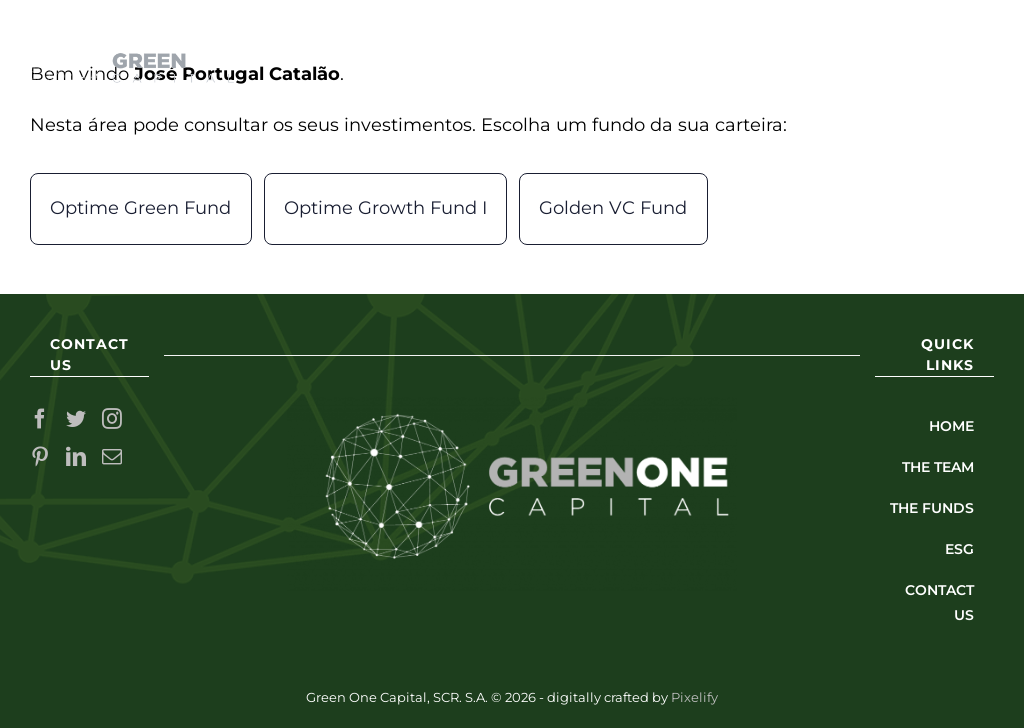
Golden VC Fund (613, 208)
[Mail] (112, 457)
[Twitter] (76, 419)
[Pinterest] (40, 457)
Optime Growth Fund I (385, 208)
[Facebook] (40, 419)
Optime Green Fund (140, 208)
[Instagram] (112, 419)
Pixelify (694, 697)
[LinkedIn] (76, 457)
